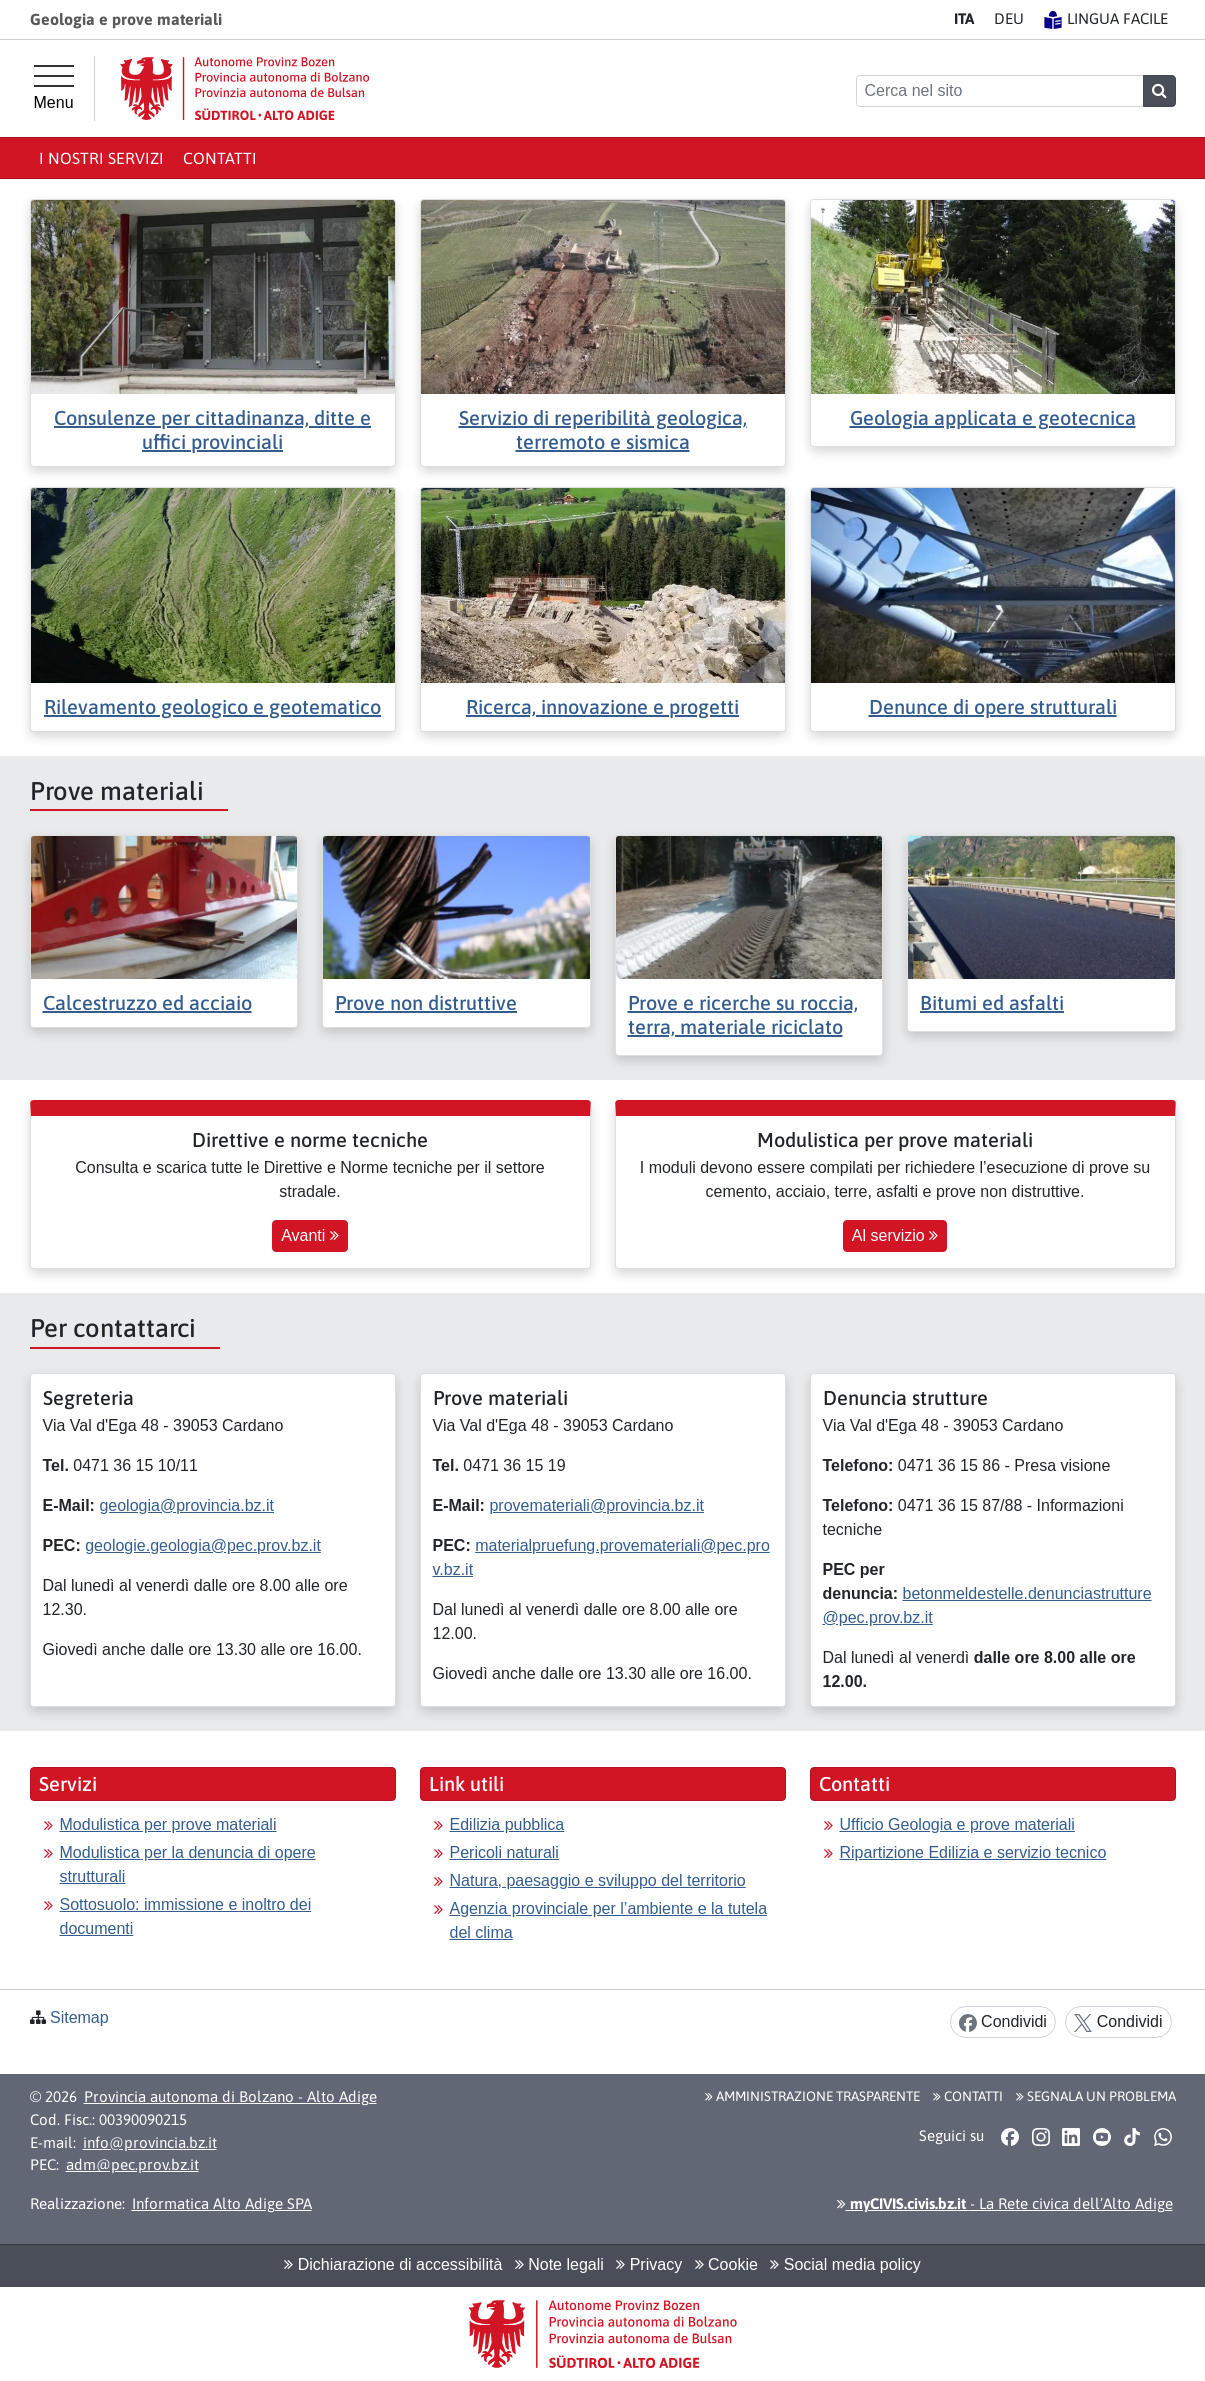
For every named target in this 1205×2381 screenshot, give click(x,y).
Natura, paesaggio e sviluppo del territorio (598, 1880)
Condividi (1003, 2022)
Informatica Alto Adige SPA (222, 2203)
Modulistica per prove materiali (168, 1824)
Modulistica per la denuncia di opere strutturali (188, 1864)
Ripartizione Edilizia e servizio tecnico (973, 1852)
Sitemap (79, 2017)
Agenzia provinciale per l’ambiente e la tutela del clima (609, 1920)
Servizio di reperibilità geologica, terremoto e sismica (603, 429)
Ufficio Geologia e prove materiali (957, 1824)
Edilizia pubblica (507, 1824)
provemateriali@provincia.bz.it (596, 1505)
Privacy (649, 2264)
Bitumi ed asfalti (992, 1002)
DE (1009, 18)
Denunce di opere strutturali (993, 706)
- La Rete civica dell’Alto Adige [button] (1005, 2203)
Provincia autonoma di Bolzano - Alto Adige (230, 2096)
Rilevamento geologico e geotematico (212, 706)
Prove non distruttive (426, 1002)
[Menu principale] (54, 88)
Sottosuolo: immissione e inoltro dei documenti (186, 1916)
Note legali (559, 2264)
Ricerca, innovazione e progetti (602, 706)
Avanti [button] (310, 1235)
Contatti (220, 158)
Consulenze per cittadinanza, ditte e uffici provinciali (212, 429)
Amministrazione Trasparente (812, 2096)
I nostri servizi (101, 158)
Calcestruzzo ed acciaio (147, 1002)
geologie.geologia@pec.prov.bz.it (203, 1545)
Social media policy (845, 2264)
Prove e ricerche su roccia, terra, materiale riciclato (743, 1014)
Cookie (726, 2264)
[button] (1010, 2136)
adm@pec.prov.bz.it (132, 2164)
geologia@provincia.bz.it (186, 1505)
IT (964, 18)
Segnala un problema (1096, 2096)
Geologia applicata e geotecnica (993, 417)
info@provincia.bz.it (150, 2142)
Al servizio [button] (895, 1235)
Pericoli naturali (504, 1852)
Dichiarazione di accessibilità (393, 2264)
